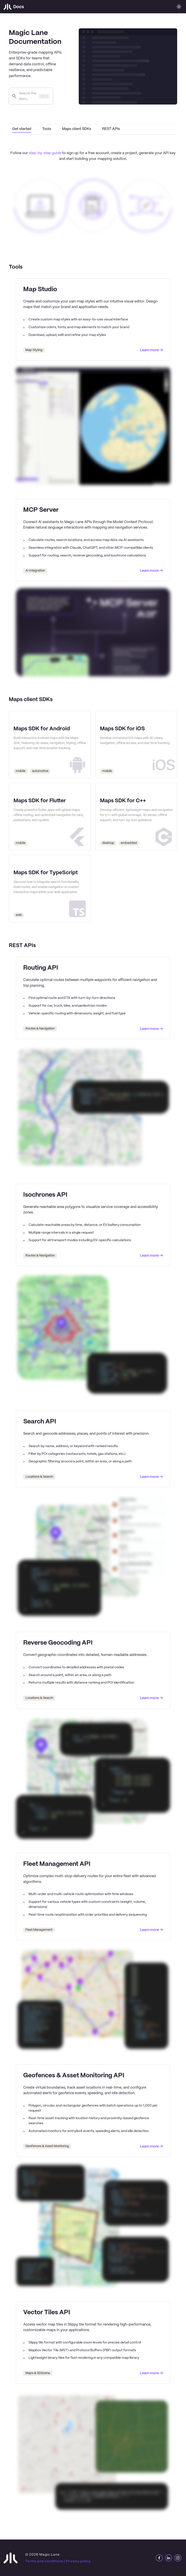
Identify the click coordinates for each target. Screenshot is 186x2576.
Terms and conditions (44, 2561)
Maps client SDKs (76, 129)
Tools (46, 129)
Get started (21, 129)
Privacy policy (78, 2561)
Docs (18, 7)
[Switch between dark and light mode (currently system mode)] (178, 6)
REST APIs (111, 129)
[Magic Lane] (8, 7)
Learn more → (151, 350)
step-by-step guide (45, 153)
